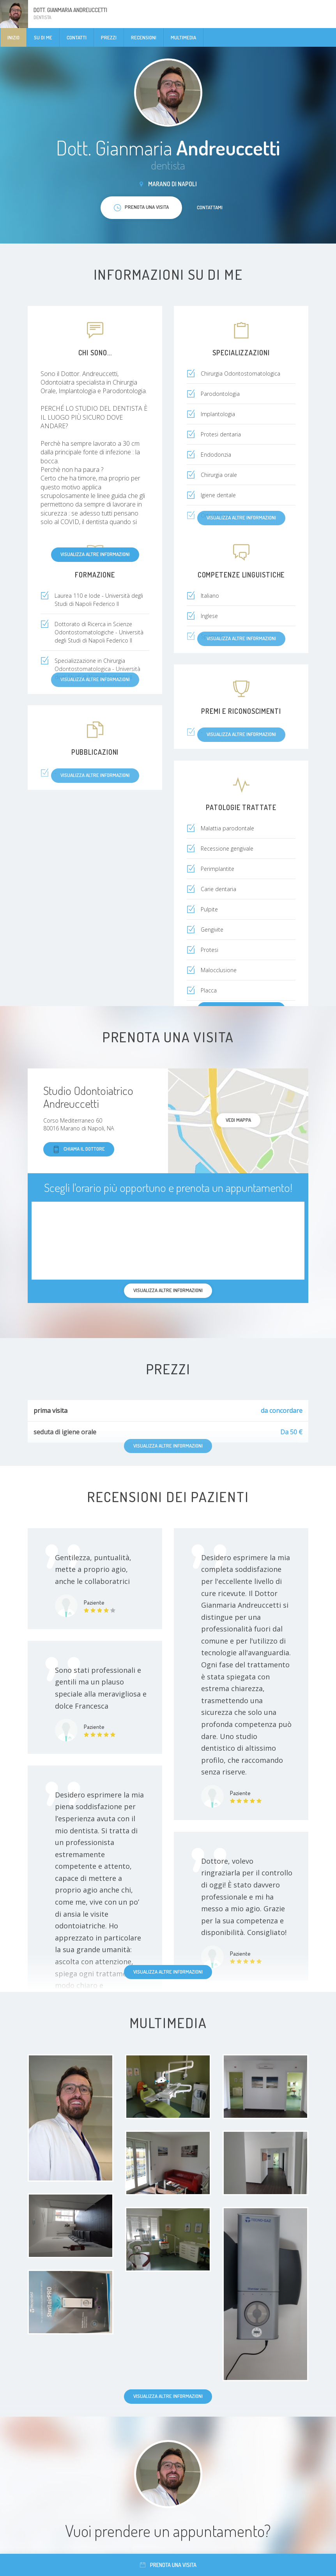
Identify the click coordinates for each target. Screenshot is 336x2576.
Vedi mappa (238, 1120)
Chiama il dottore (79, 1149)
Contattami (210, 207)
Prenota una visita (168, 2565)
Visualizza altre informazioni (95, 554)
